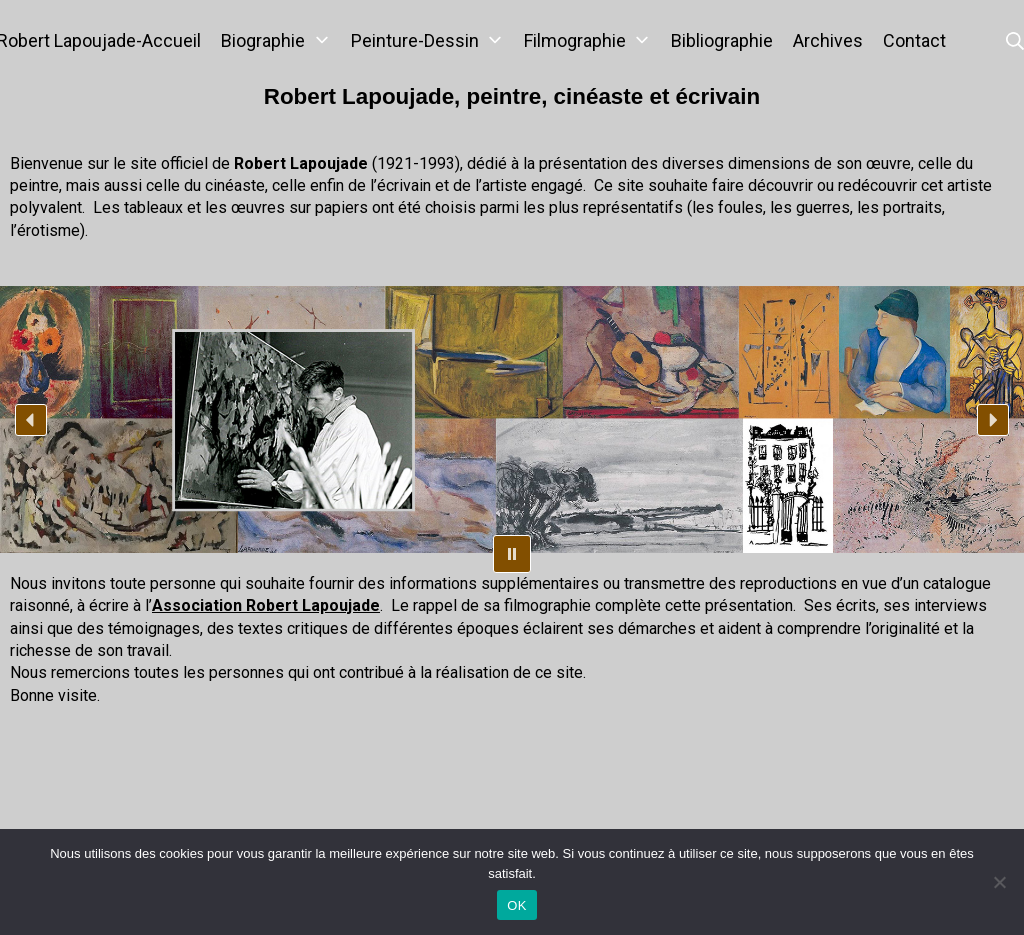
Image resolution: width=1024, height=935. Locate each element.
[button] (31, 420)
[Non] (999, 882)
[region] (512, 419)
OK (516, 905)
